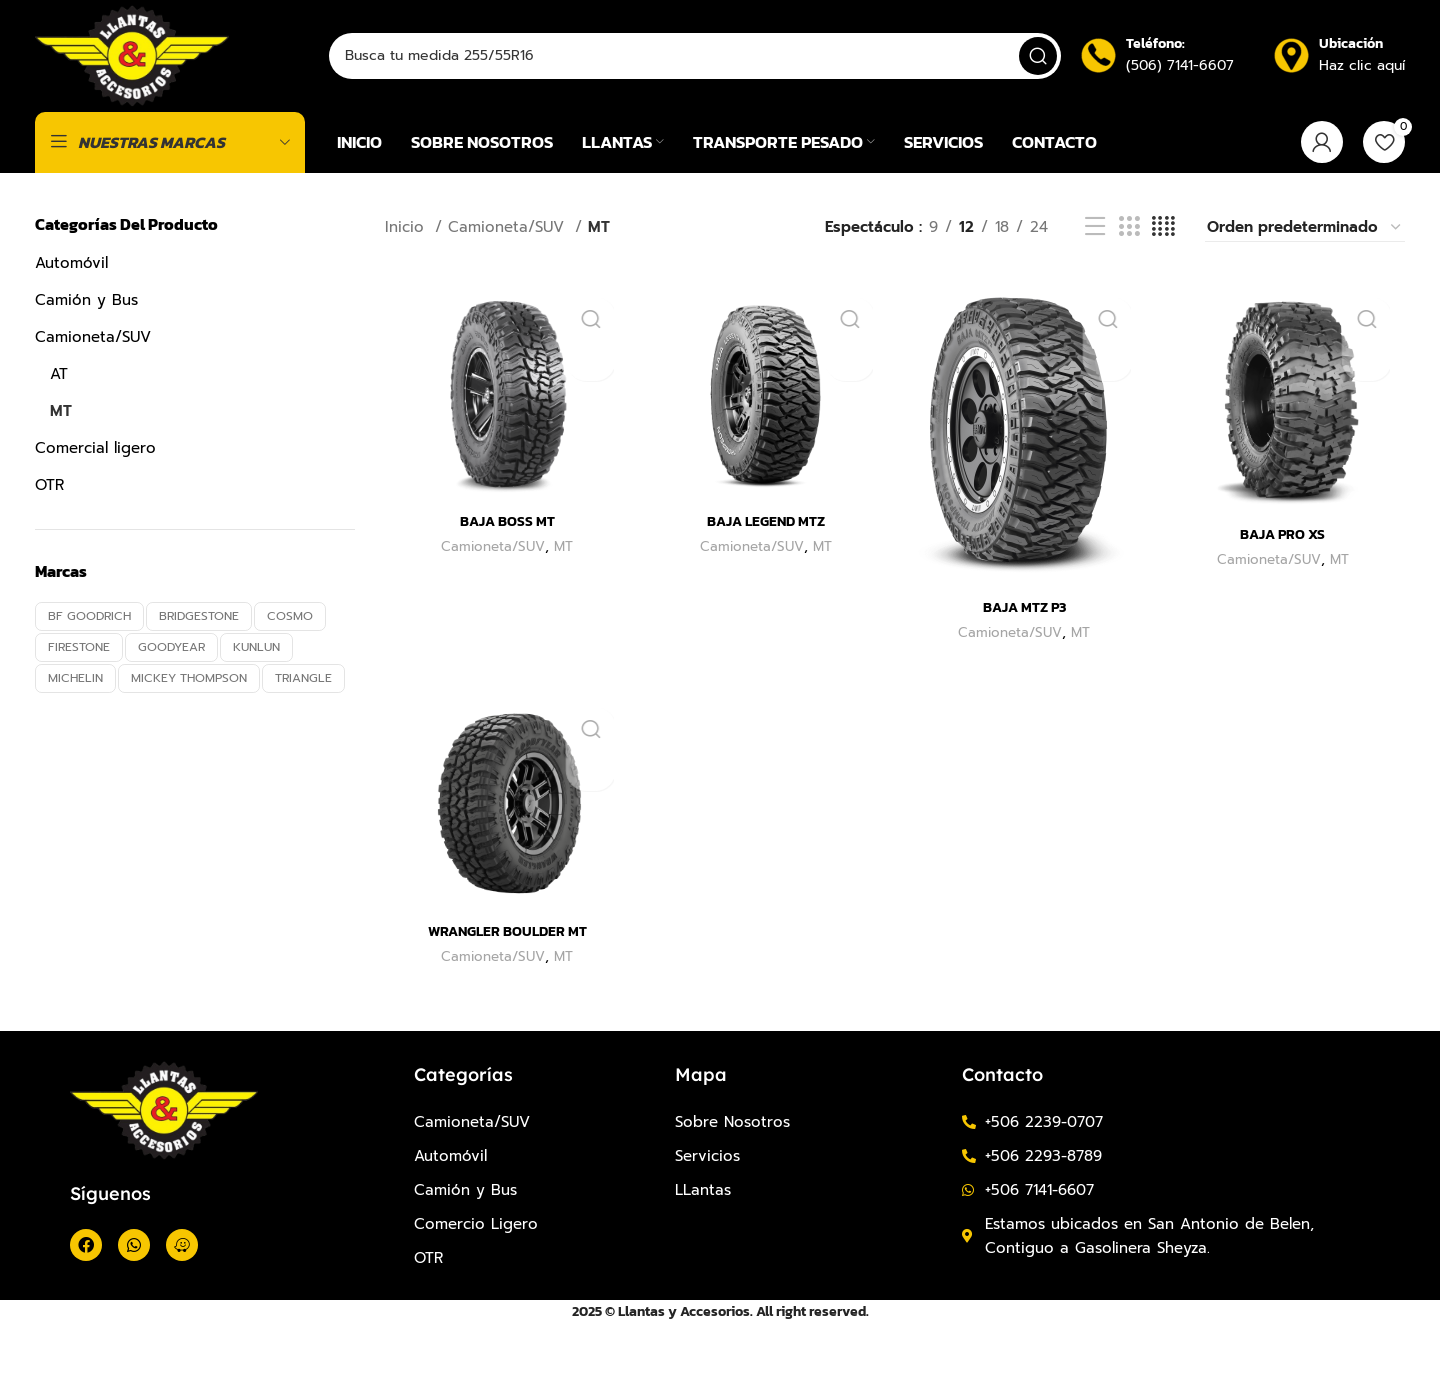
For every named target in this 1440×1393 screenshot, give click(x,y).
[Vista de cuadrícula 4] (1163, 301)
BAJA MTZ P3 (1025, 673)
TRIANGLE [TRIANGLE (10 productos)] (303, 751)
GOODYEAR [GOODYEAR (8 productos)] (171, 721)
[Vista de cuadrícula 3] (1129, 301)
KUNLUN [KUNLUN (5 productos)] (256, 721)
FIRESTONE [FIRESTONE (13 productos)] (79, 721)
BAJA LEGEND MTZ (765, 589)
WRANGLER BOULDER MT (505, 999)
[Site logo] (152, 91)
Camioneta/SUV (93, 410)
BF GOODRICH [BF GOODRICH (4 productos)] (89, 690)
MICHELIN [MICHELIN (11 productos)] (75, 751)
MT (61, 484)
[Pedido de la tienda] (1305, 300)
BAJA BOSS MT (505, 589)
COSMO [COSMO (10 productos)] (290, 690)
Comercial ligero (95, 521)
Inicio (407, 301)
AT (59, 447)
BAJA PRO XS (1285, 602)
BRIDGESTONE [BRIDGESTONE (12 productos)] (199, 690)
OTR (49, 558)
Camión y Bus (86, 373)
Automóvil (71, 336)
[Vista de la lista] (1095, 301)
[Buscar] (715, 92)
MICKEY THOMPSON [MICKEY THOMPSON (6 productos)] (189, 751)
